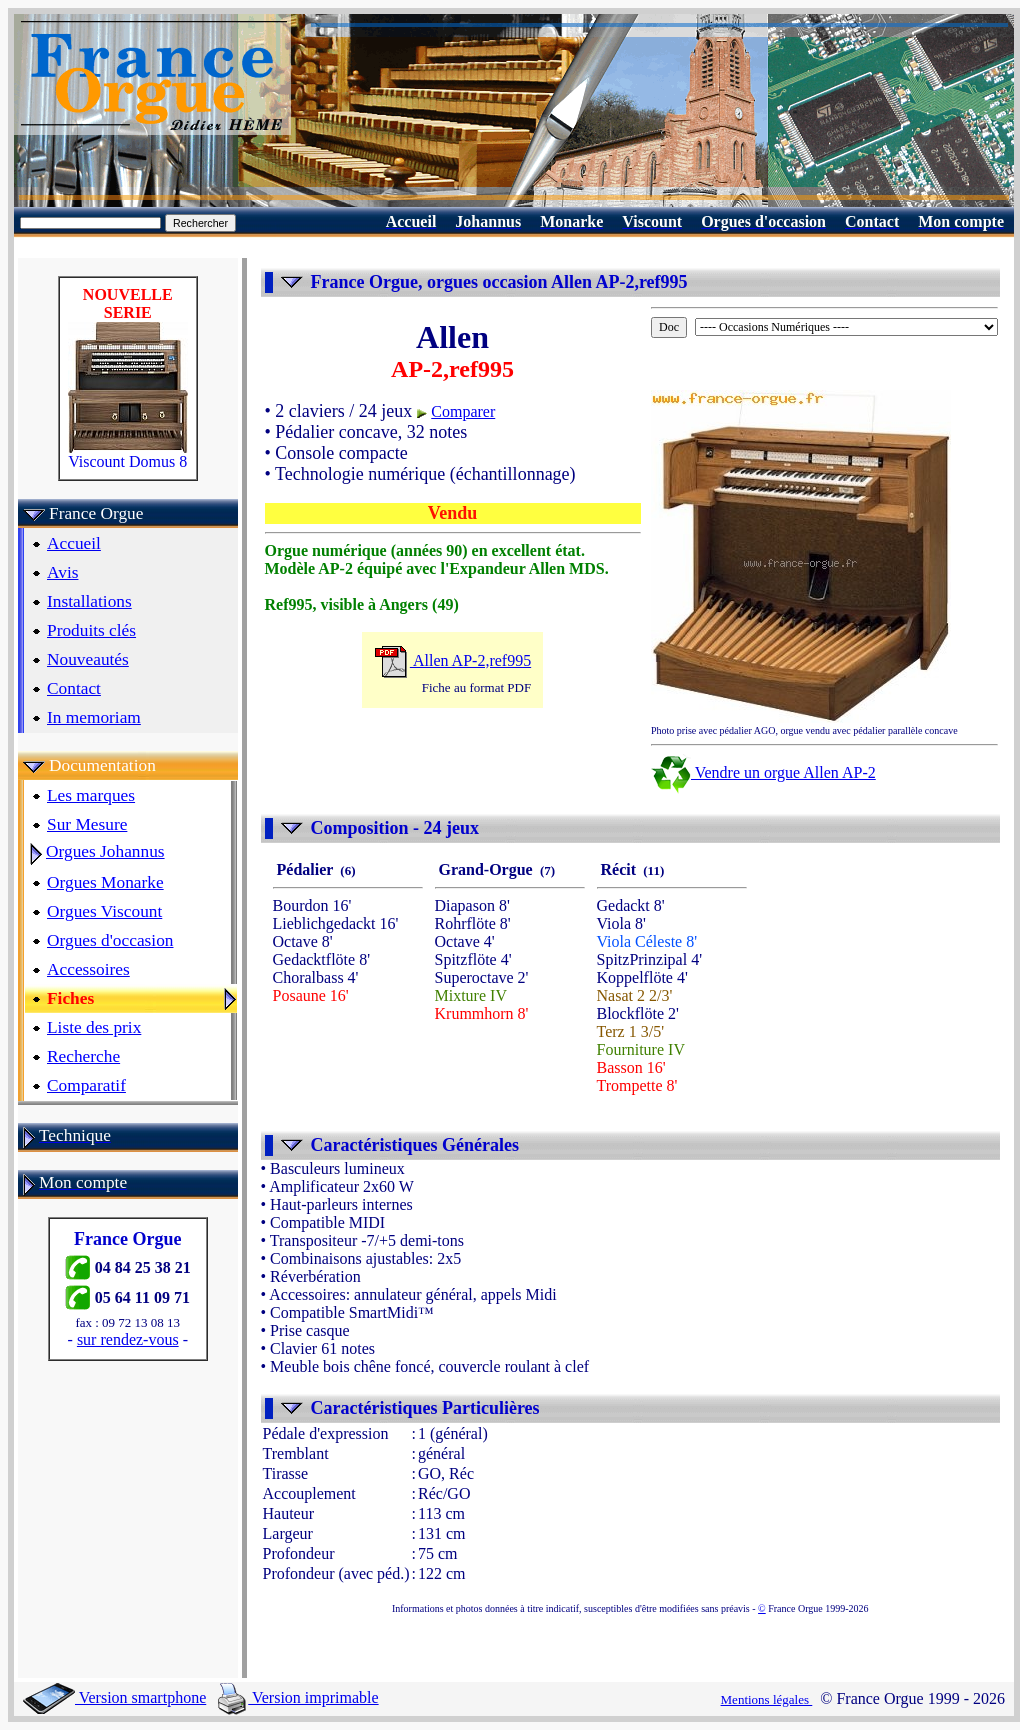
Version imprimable (298, 1697)
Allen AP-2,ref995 (452, 660)
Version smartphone (114, 1697)
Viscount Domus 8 (128, 454)
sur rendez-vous (128, 1339)
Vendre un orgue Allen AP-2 (763, 772)
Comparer (463, 411)
